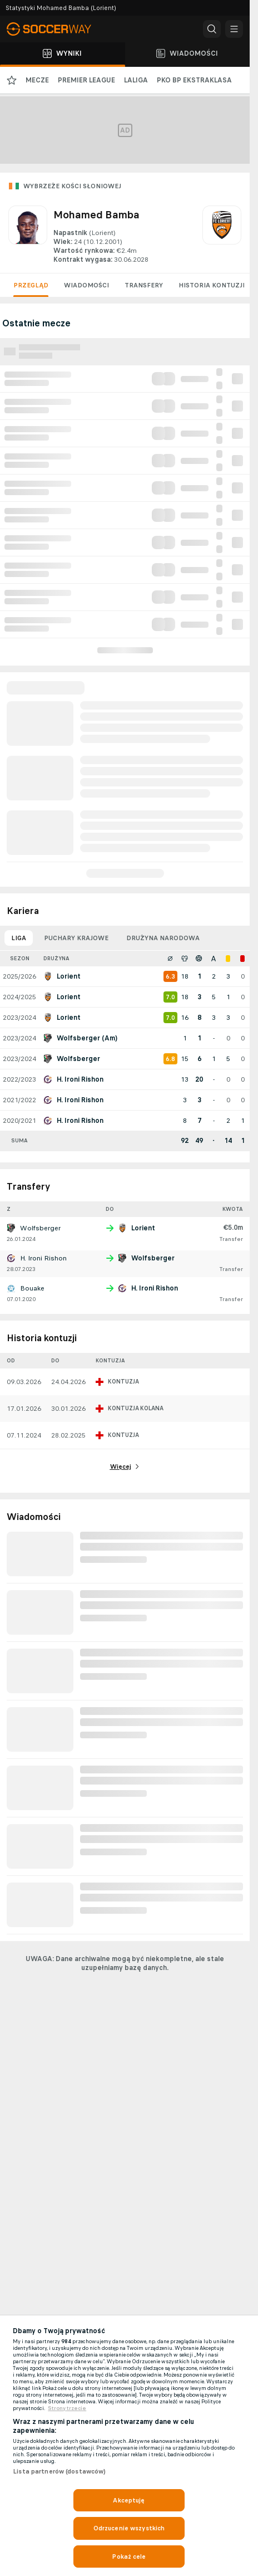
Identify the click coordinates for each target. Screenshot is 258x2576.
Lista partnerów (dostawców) (59, 2471)
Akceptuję (129, 2500)
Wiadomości (86, 285)
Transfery (144, 285)
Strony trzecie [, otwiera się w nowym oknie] (67, 2408)
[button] (212, 29)
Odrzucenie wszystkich (129, 2528)
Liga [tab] (18, 938)
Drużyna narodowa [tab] (163, 938)
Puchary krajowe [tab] (76, 938)
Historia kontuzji (211, 285)
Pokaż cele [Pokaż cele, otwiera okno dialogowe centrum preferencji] (129, 2556)
